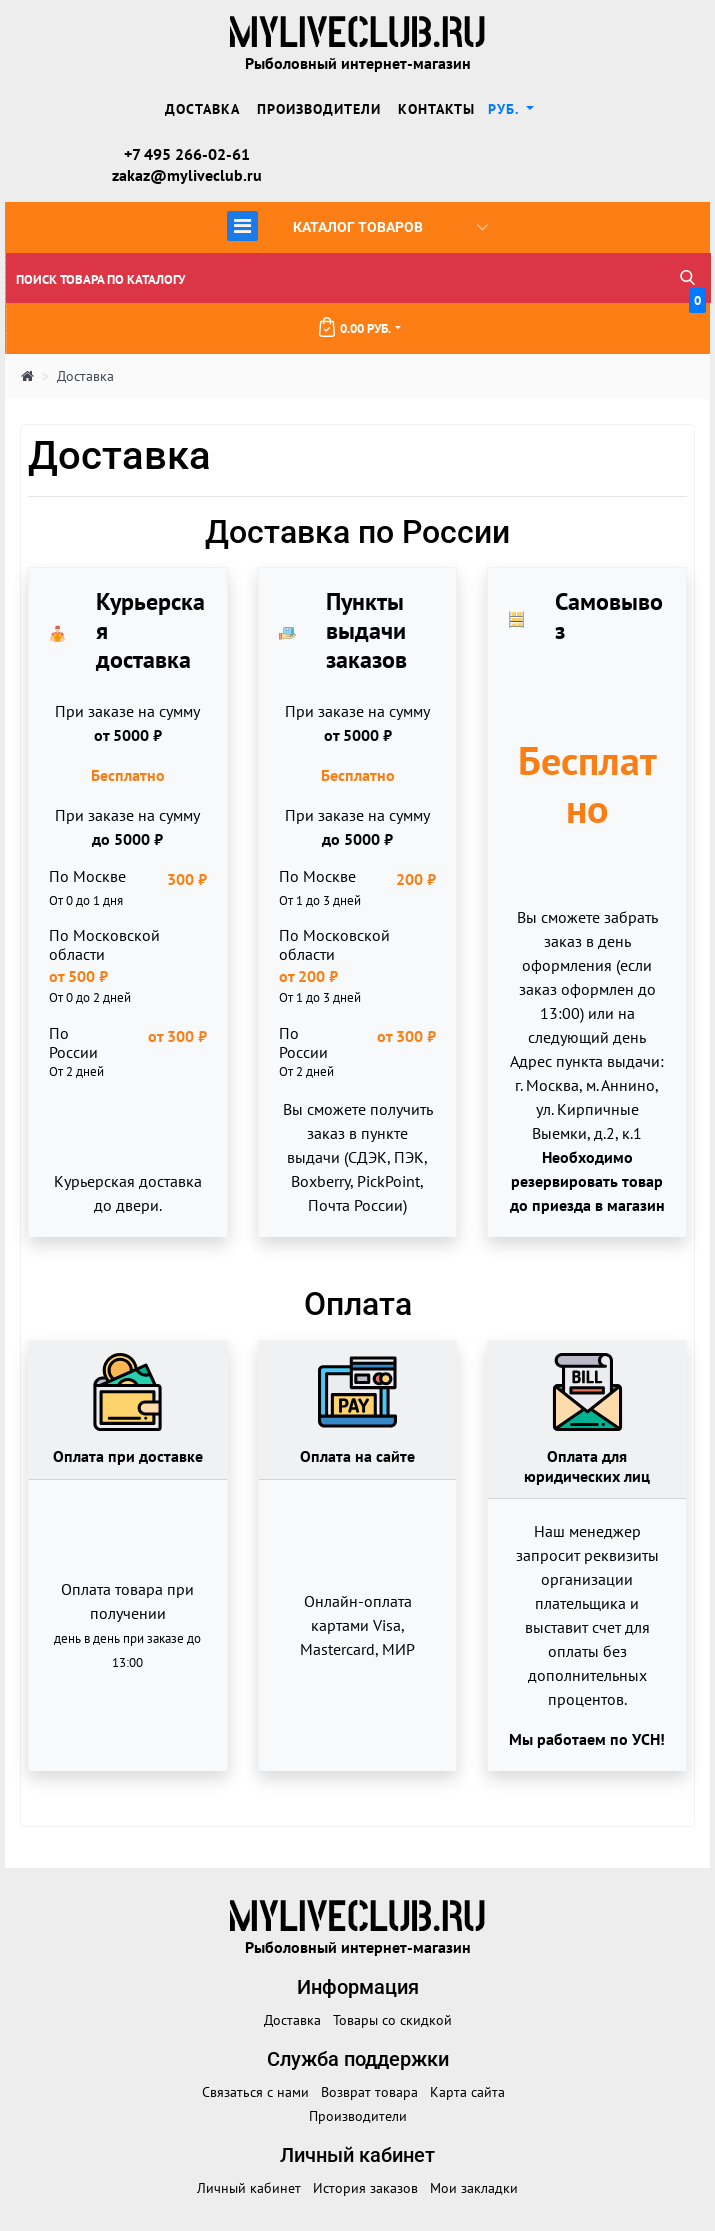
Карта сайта (467, 2092)
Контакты (436, 109)
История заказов (365, 2188)
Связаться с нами (255, 2092)
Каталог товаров (357, 225)
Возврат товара (369, 2092)
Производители (319, 109)
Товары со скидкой (392, 2020)
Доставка (202, 109)
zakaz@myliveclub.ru (187, 175)
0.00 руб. (511, 320)
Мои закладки (474, 2188)
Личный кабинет (249, 2188)
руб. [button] (505, 109)
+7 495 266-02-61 (187, 154)
